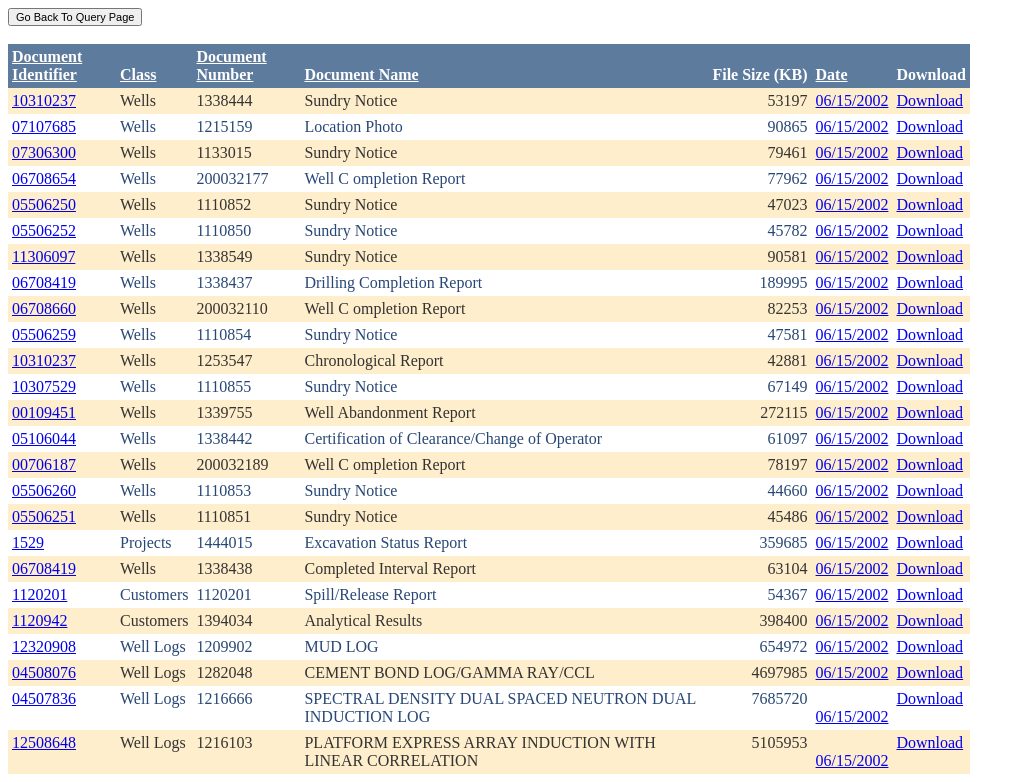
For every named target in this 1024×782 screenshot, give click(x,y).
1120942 (39, 620)
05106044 (44, 438)
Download (929, 100)
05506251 (44, 516)
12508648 (44, 742)
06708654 (44, 178)
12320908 (44, 646)
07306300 (44, 152)
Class (138, 74)
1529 (28, 542)
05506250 (44, 204)
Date (832, 74)
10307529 (44, 386)
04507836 (44, 698)
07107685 (44, 126)
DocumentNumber (231, 65)
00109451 (44, 412)
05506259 (44, 334)
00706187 (44, 464)
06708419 (44, 282)
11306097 (43, 256)
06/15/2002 (852, 100)
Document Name (361, 74)
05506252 (44, 230)
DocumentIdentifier (47, 65)
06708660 (44, 308)
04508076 (44, 672)
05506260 (44, 490)
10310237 (44, 100)
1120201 (39, 594)
